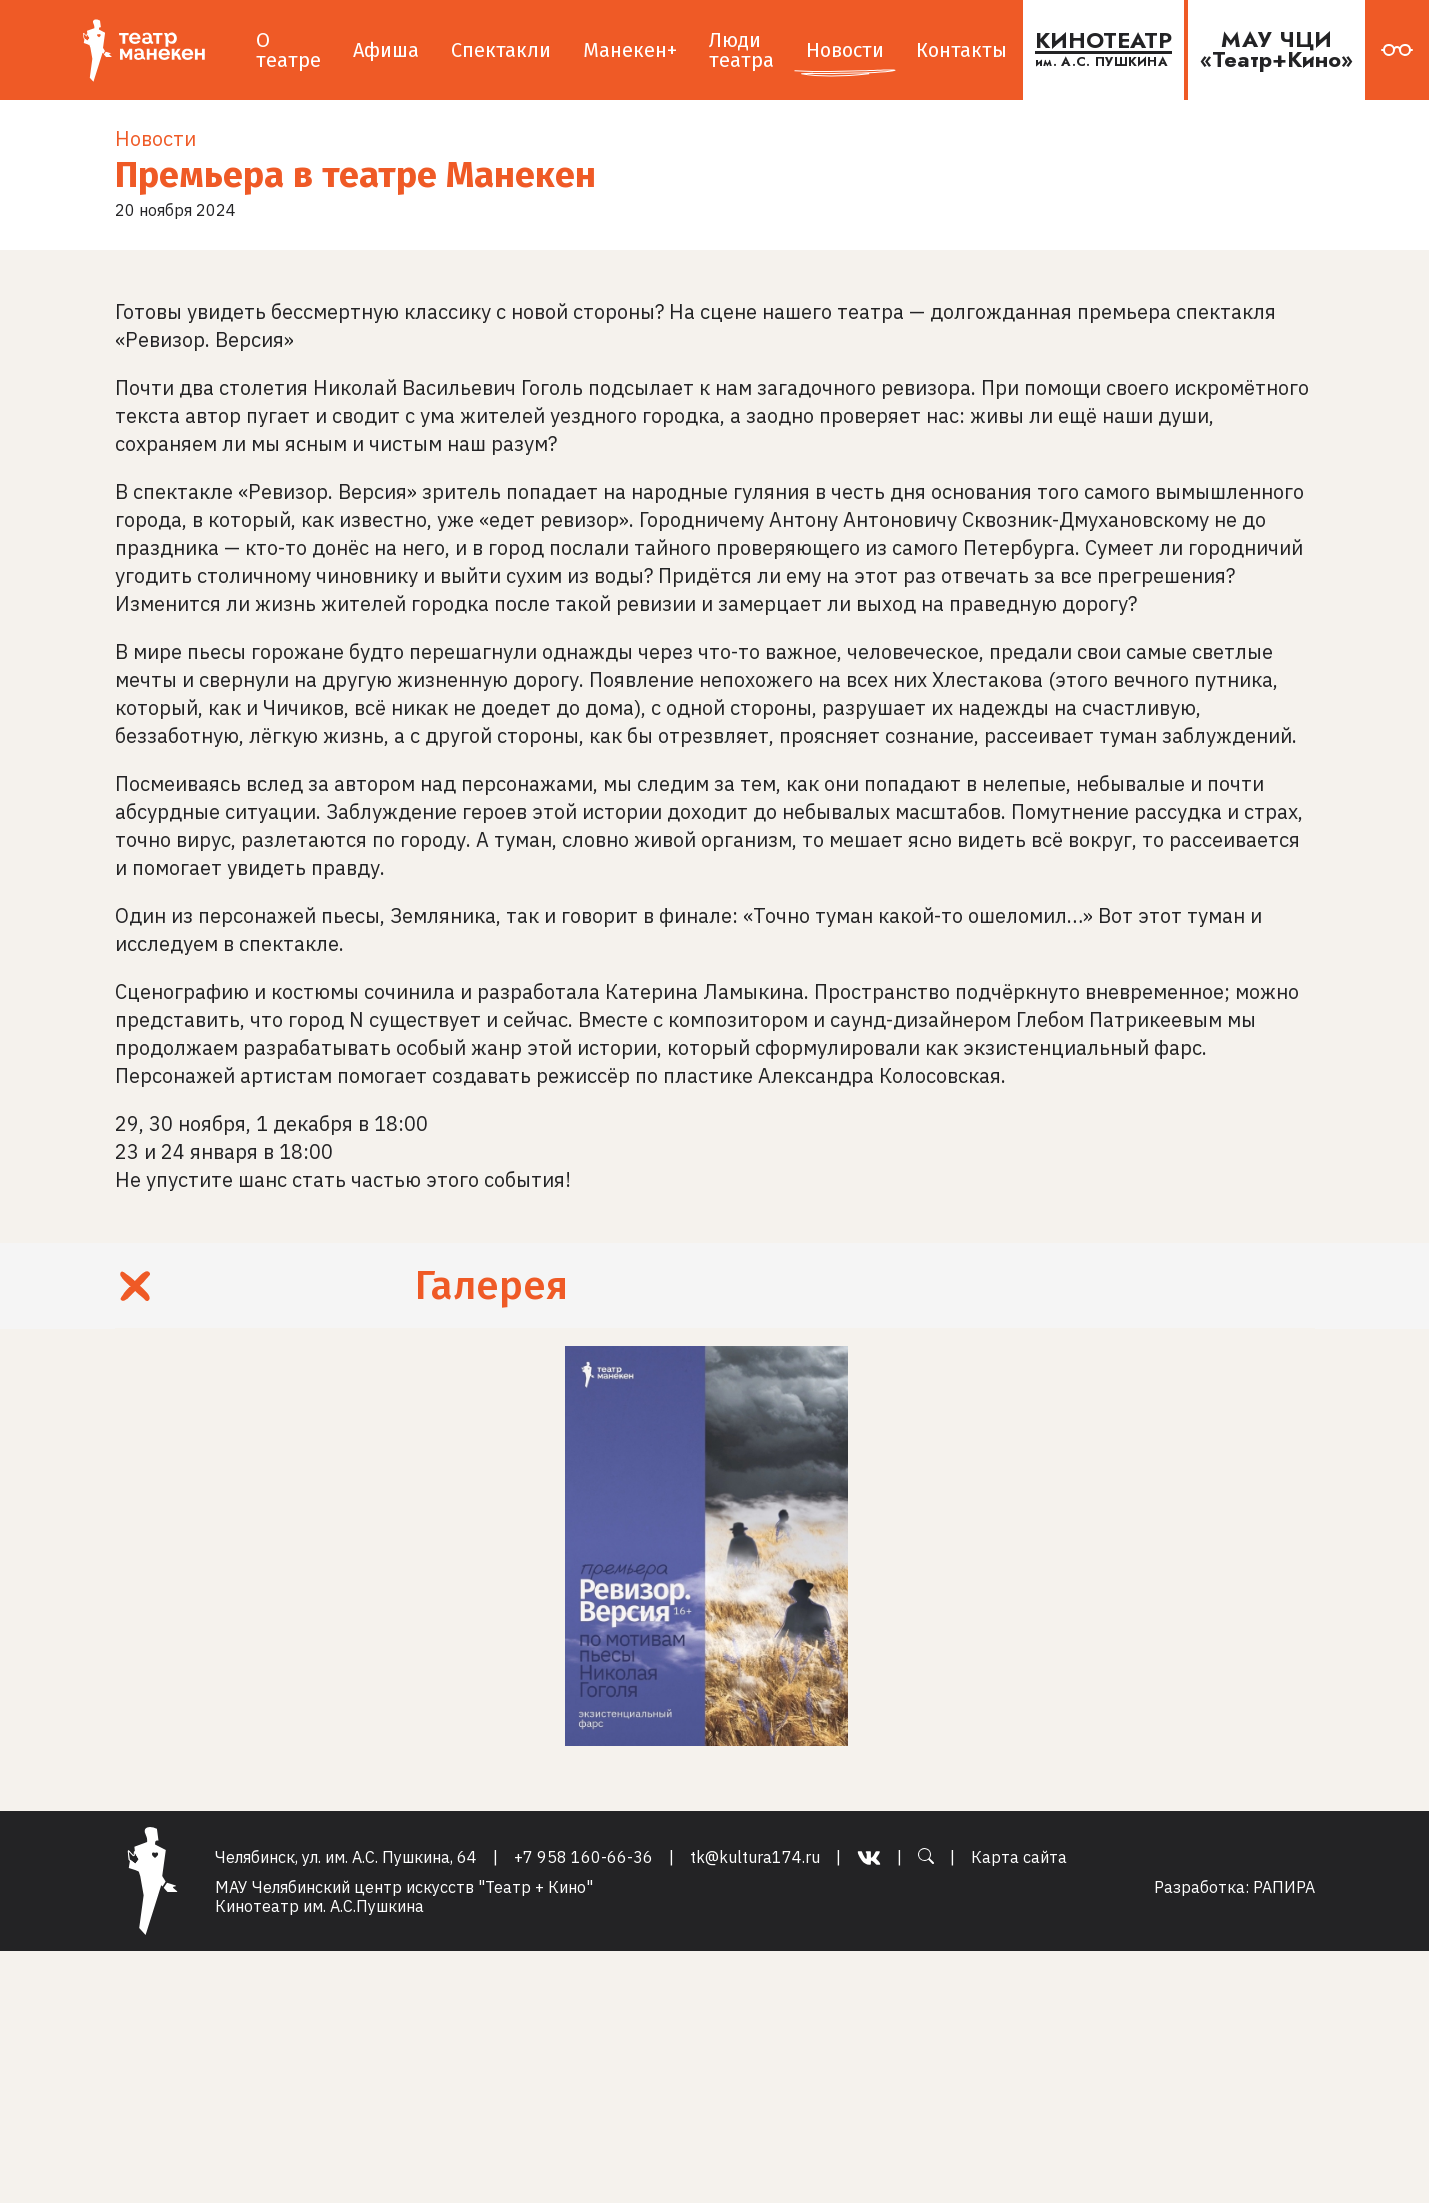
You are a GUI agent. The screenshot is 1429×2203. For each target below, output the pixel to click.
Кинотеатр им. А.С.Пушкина (319, 1906)
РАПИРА (1284, 1887)
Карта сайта (1019, 1857)
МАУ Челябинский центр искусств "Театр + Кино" (404, 1887)
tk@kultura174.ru (755, 1857)
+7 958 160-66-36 (583, 1857)
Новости (155, 138)
